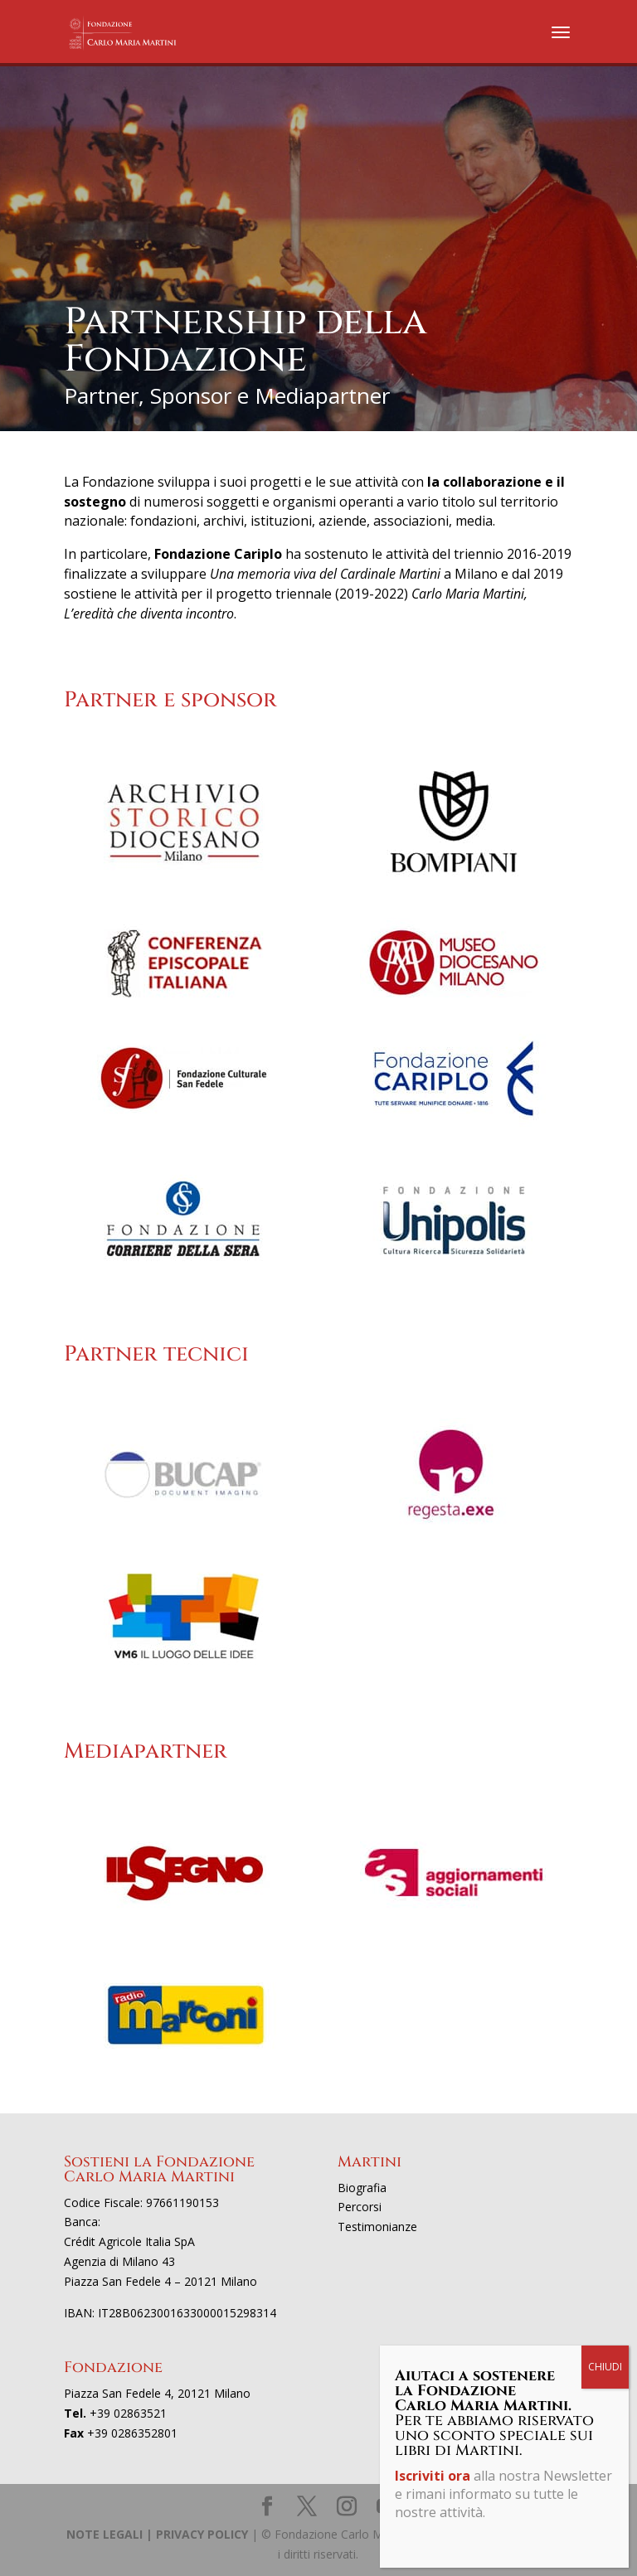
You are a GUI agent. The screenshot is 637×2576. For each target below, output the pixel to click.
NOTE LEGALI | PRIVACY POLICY (157, 2534)
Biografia (362, 2187)
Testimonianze (377, 2226)
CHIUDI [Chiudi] (605, 2367)
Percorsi (360, 2207)
